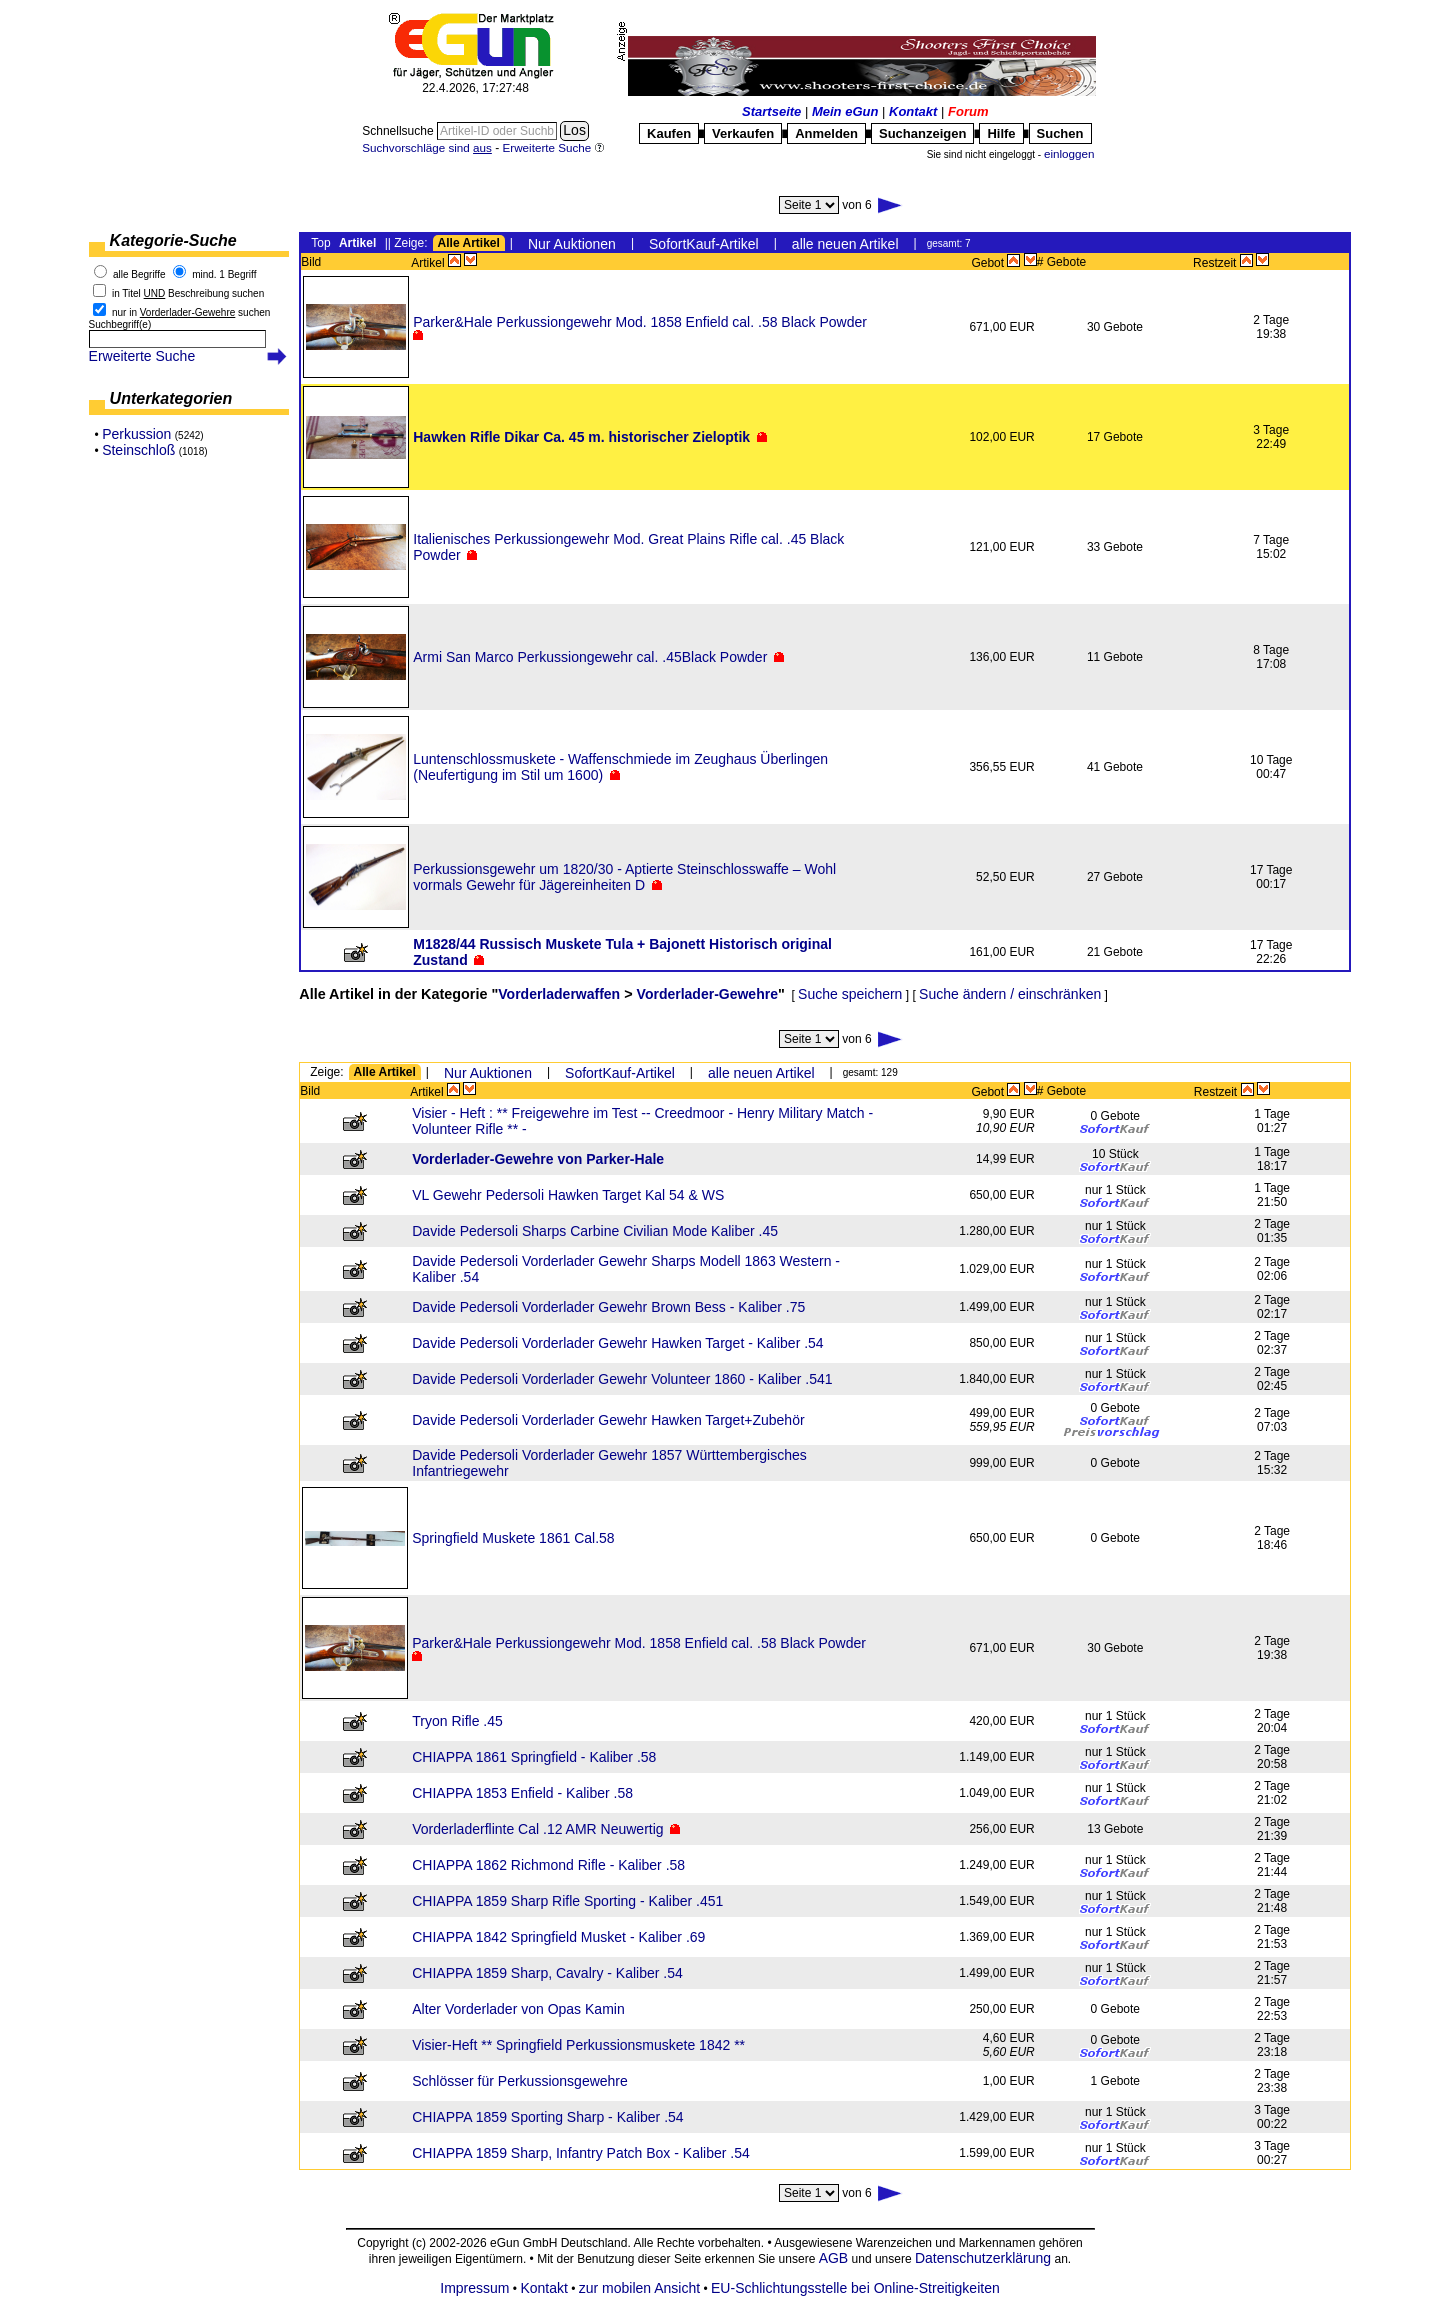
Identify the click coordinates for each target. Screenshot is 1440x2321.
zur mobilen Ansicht (639, 2288)
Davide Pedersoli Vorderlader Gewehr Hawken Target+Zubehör (608, 1420)
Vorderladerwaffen (559, 994)
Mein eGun (845, 111)
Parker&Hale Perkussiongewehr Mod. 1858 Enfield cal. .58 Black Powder (640, 322)
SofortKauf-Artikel (704, 244)
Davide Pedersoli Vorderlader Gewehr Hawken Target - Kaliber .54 (617, 1343)
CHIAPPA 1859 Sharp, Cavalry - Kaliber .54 (547, 1973)
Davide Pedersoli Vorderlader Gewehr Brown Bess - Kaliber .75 (608, 1307)
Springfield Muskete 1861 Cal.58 (513, 1538)
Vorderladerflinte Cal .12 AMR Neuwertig (537, 1829)
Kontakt (913, 111)
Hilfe (1001, 133)
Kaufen (669, 133)
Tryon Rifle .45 (457, 1721)
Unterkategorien (171, 398)
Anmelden (826, 133)
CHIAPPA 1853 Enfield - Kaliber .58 (522, 1793)
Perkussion (136, 434)
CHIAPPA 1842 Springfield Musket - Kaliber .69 (558, 1937)
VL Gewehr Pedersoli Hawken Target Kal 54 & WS (568, 1195)
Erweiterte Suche (142, 356)
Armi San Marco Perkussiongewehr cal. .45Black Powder (590, 657)
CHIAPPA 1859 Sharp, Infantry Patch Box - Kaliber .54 (580, 2153)
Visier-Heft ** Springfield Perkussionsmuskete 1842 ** (578, 2045)
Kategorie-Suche (173, 240)
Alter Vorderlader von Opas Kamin (518, 2009)
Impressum (474, 2288)
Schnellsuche (399, 131)
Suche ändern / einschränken (1010, 994)
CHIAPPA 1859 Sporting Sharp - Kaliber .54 (547, 2117)
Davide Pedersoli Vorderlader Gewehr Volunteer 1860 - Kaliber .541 (622, 1379)
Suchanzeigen (922, 133)
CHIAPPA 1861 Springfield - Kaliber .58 (534, 1757)
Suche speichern (850, 994)
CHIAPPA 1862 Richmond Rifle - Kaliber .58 (548, 1865)
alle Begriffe (139, 274)
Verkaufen (743, 133)
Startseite (771, 111)
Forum (968, 111)
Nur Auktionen (572, 244)
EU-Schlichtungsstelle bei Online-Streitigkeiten (855, 2288)
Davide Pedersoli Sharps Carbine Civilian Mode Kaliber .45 (595, 1231)
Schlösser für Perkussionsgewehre (520, 2081)
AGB (834, 2258)
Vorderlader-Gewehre (707, 994)
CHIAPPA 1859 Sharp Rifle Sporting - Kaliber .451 (567, 1901)
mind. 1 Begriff (224, 274)
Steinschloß (138, 450)
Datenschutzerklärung (983, 2258)
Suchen (1060, 133)
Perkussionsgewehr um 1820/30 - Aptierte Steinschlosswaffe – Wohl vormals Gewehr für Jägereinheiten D (624, 877)
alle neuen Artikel (845, 244)
